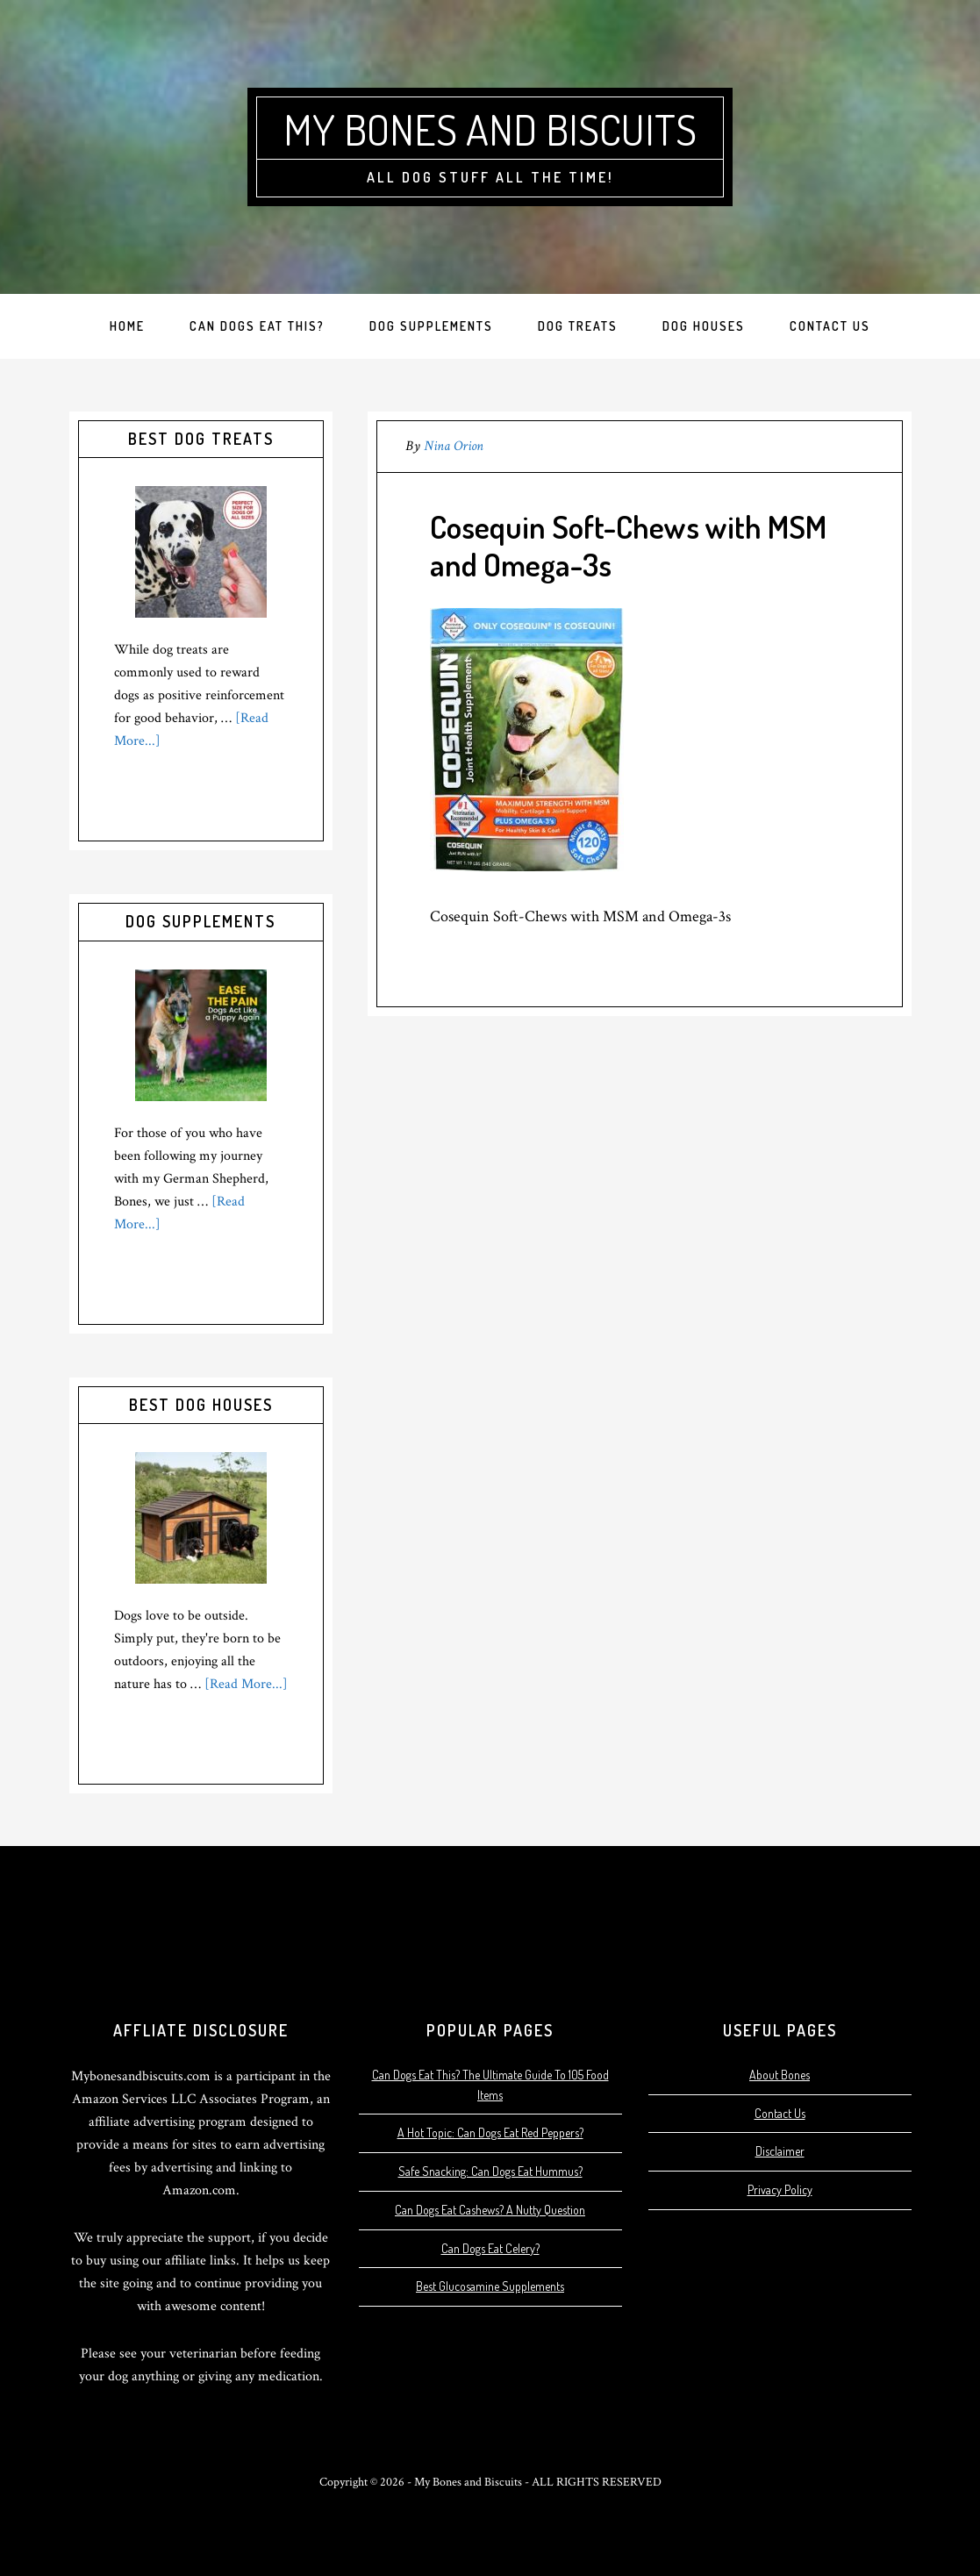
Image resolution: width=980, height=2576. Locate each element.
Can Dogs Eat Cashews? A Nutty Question (490, 2209)
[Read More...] (246, 1684)
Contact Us (780, 2113)
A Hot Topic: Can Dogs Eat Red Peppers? (490, 2132)
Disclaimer (780, 2150)
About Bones (779, 2074)
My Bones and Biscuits (490, 129)
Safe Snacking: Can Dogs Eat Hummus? (490, 2171)
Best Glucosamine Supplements (490, 2286)
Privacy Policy (780, 2189)
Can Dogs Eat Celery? (490, 2248)
